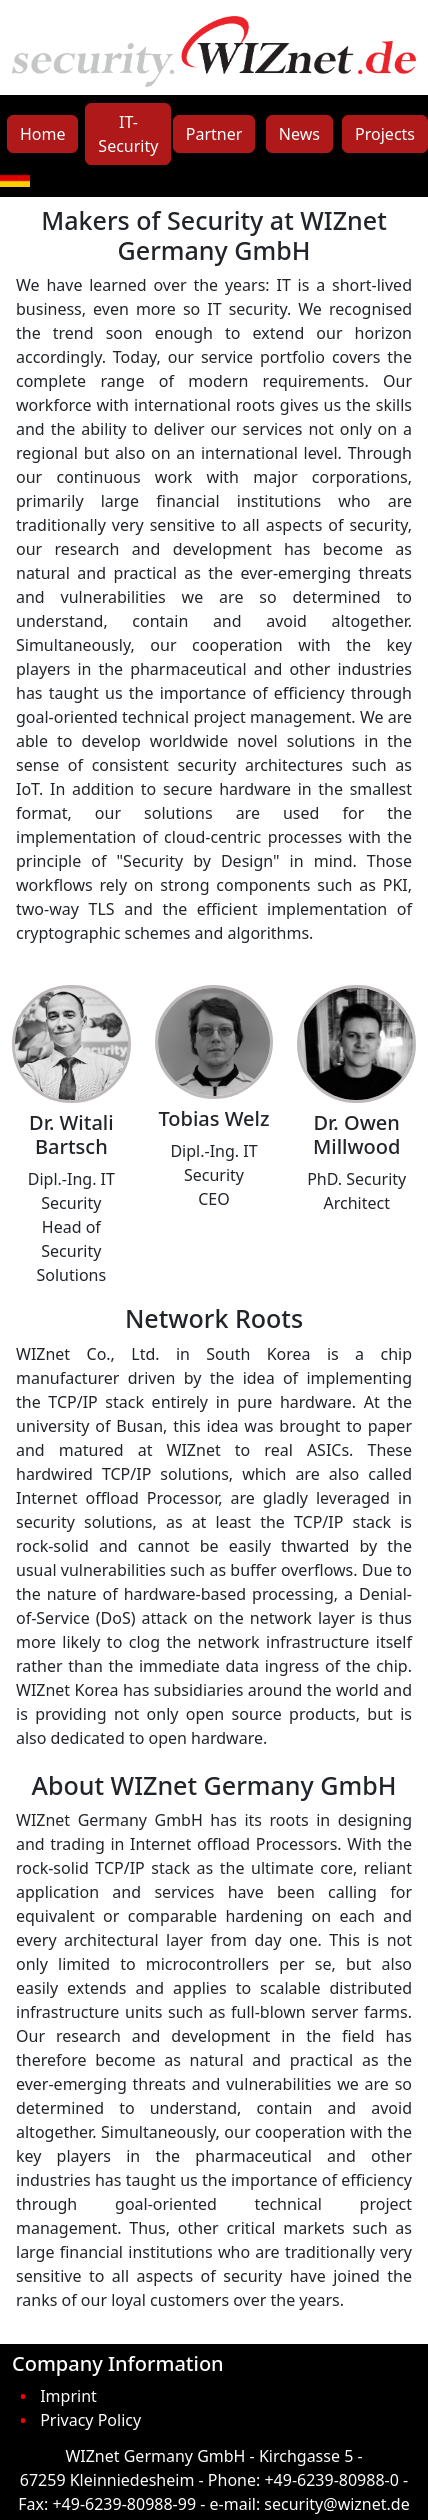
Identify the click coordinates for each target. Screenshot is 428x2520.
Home (43, 134)
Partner (214, 134)
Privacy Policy (90, 2420)
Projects (385, 134)
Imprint (68, 2396)
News (299, 134)
